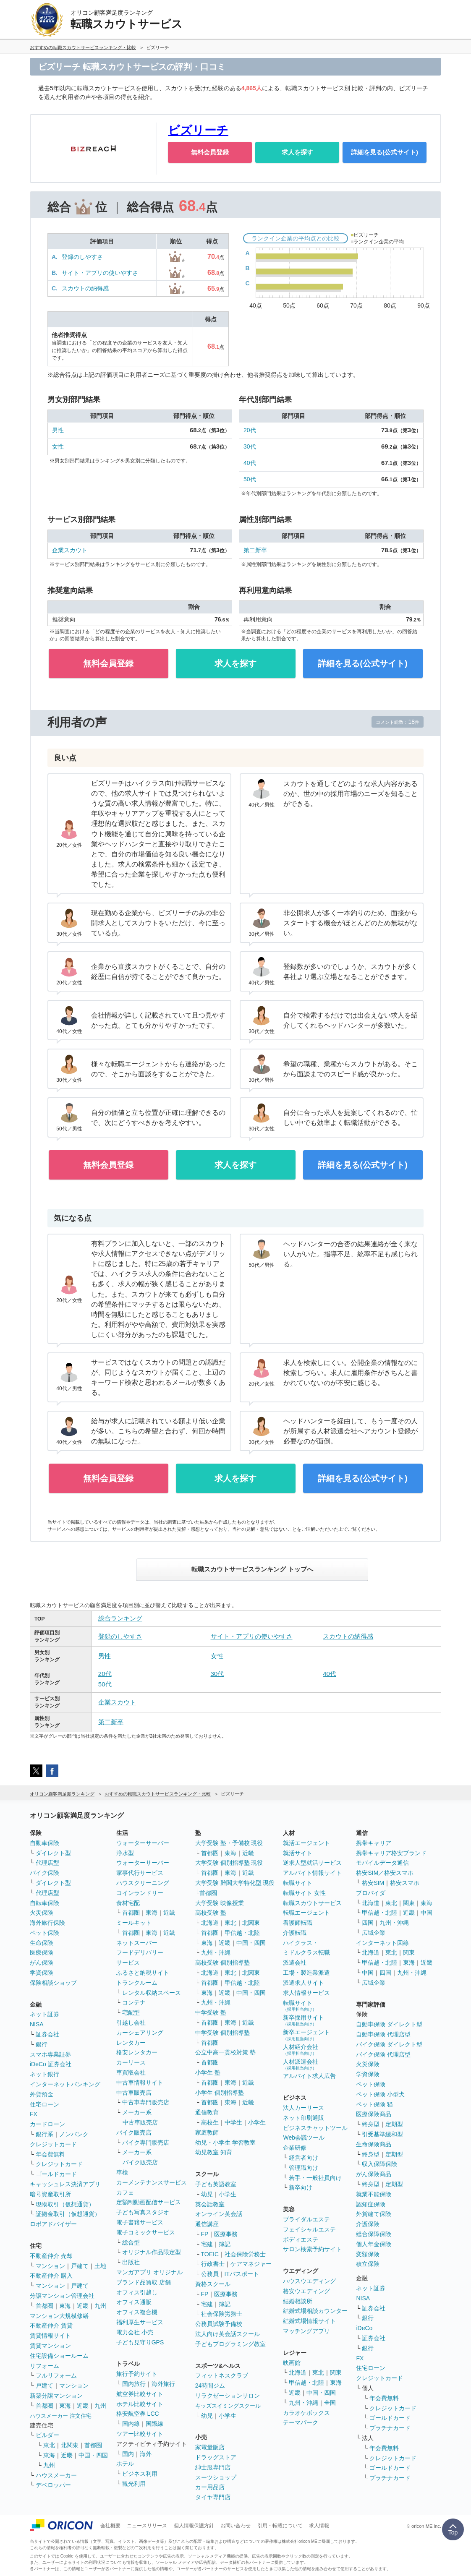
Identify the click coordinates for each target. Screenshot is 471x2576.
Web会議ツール (303, 2137)
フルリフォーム (56, 2375)
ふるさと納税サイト (142, 1972)
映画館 (292, 2362)
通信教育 (207, 2112)
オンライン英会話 (218, 2214)
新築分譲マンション (56, 2395)
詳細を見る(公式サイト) (384, 152)
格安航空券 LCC (137, 2413)
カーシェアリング (139, 2032)
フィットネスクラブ (221, 2375)
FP (205, 2234)
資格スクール (212, 2284)
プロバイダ (370, 1893)
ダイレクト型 (53, 1853)
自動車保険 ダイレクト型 (389, 2024)
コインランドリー (139, 1893)
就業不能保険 (373, 2194)
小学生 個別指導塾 (219, 2092)
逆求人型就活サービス (312, 1862)
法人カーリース (303, 2107)
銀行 (41, 2044)
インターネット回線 (382, 1942)
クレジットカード (53, 2144)
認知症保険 (370, 2204)
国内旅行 (134, 2383)
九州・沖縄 (215, 1952)
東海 (65, 2305)
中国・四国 (93, 2455)
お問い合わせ (235, 2526)
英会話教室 (210, 2204)
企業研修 (294, 2147)
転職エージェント (306, 1912)
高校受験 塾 (210, 1912)
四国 (368, 1922)
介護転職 (294, 1932)
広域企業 (373, 1932)
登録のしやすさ (82, 256)
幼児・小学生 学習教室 (225, 2142)
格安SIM (373, 1882)
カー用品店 (210, 2487)
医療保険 (41, 1952)
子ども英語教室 (215, 2184)
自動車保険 (44, 1843)
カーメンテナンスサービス (151, 2182)
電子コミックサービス (145, 2232)
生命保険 (41, 1942)
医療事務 (226, 2234)
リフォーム (44, 2365)
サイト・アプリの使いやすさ (100, 272)
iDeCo (364, 2328)
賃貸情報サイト (50, 2335)
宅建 (207, 2244)
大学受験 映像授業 (219, 1903)
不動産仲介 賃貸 (51, 2325)
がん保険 (41, 1962)
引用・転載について (280, 2526)
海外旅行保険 (47, 1922)
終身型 (370, 2124)
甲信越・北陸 (242, 1932)
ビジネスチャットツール (315, 2127)
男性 (58, 430)
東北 (49, 2445)
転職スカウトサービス (312, 1903)
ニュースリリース (147, 2526)
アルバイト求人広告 (309, 2075)
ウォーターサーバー (142, 1843)
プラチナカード (390, 2428)
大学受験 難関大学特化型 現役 (235, 1882)
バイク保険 (44, 1872)
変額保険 (367, 2254)
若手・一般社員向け (315, 2177)
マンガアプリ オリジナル (149, 2272)
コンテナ (134, 2002)
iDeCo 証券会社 (50, 2064)
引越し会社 (131, 2022)
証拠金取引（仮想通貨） (68, 2214)
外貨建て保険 (373, 2214)
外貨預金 (41, 2094)
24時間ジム (210, 2385)
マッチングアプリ (306, 2331)
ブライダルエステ (306, 2219)
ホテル (125, 2463)
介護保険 (367, 2224)
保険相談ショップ (53, 1982)
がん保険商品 (373, 2174)
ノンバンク (74, 2134)
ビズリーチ (198, 130)
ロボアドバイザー (53, 2224)
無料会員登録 (210, 152)
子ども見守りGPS (140, 2342)
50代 (249, 479)
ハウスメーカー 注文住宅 (61, 2416)
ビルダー (47, 2435)
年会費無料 (50, 2154)
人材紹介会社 (300, 2050)
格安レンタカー (136, 2052)
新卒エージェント (306, 2035)
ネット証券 (44, 2014)
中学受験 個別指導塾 (222, 2032)
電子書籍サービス (139, 2222)
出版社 (131, 2262)
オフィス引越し (136, 2292)
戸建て (80, 2266)
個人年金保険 (373, 2244)
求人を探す (297, 152)
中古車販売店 (134, 2092)
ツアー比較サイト (139, 2433)
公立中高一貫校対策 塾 (225, 2052)
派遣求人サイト (303, 1982)
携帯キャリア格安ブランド (391, 1853)
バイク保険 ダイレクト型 (389, 2044)
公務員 (210, 2274)
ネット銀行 (44, 2074)
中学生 (233, 2122)
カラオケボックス (306, 2412)
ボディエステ (300, 2239)
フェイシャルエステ (309, 2229)
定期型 (394, 2124)
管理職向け (303, 2167)
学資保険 (41, 1972)
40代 (249, 462)
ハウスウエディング (309, 2281)
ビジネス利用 (139, 2473)
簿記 (224, 2244)
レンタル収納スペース (151, 1992)
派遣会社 (294, 1962)
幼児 (207, 2194)
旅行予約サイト (136, 2373)
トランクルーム (136, 1982)
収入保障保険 (379, 2164)
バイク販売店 (134, 2132)
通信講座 (207, 2224)
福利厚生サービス (139, 2322)
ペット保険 (44, 1932)
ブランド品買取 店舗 (143, 2282)
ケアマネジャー (251, 2263)
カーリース (131, 2062)
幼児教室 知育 (213, 2152)
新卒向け (300, 2187)
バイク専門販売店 (145, 2142)
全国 (330, 2402)
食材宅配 (128, 1903)
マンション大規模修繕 (59, 2315)
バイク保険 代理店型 (383, 2054)
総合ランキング (120, 1618)
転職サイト (297, 1882)
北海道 (210, 1922)
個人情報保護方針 (194, 2526)
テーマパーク (300, 2422)
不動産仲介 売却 (51, 2255)
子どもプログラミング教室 (230, 2344)
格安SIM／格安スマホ (384, 1872)
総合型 (131, 2242)
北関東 (69, 2445)
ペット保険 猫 (374, 2104)
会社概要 (110, 2526)
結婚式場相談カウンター (315, 2310)
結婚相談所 (297, 2301)
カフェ (125, 2192)
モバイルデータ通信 (382, 1862)
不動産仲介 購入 (51, 2275)
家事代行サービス (139, 1872)
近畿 (83, 2305)
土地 (100, 2266)
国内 (128, 2454)
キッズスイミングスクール (228, 2406)
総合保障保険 (373, 2234)
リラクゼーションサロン (227, 2395)
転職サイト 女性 (304, 1893)
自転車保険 (44, 1903)
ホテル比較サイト (139, 2404)
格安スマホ (404, 1882)
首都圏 (44, 2305)
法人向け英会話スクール (227, 2334)
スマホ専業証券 (50, 2054)
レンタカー (131, 2042)
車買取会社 (131, 2072)
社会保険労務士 (245, 2254)
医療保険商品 (373, 2114)
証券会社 (47, 2034)
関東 (336, 2372)
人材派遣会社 (300, 2064)
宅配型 (131, 2012)
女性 (58, 446)
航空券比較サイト (139, 2394)
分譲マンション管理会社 (62, 2295)
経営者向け (303, 2157)
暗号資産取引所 (50, 2194)
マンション (50, 2266)
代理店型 (47, 1862)
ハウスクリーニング (142, 1882)
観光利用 (134, 2483)
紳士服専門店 (212, 2467)
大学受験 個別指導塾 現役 (229, 1862)
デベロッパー (53, 2485)
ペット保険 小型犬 (380, 2094)
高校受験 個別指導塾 (222, 1962)
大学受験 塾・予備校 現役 (229, 1843)
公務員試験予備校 (218, 2323)
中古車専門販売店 (145, 2102)
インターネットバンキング (65, 2084)
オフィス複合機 (136, 2312)
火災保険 (41, 1912)
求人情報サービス (306, 1992)
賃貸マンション (50, 2345)
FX (33, 2114)
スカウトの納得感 (85, 288)
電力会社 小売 (134, 2332)
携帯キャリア (373, 1843)
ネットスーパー (136, 1942)
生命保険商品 (373, 2144)
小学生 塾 (207, 2072)
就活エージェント (306, 1843)
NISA (37, 2024)
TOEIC (210, 2254)
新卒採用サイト (303, 2020)
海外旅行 (163, 2383)
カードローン (47, 2124)
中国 (426, 1912)
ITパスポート (242, 2274)
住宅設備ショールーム (59, 2355)
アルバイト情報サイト (312, 1872)
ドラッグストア (215, 2457)
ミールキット (134, 1922)
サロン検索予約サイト (312, 2249)
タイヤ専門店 (212, 2497)
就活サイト (297, 1853)
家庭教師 (207, 2132)
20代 (249, 430)
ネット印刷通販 (303, 2117)
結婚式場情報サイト (309, 2321)
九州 (100, 2305)
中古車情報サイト (139, 2082)
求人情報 (319, 2526)
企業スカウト (69, 550)
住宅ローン (44, 2104)
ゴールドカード (56, 2174)
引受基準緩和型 (382, 2134)
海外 (146, 2454)
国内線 (131, 2423)
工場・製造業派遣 (306, 1972)
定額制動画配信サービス (148, 2202)
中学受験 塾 (210, 2012)
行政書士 (213, 2263)
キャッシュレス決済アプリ (65, 2184)
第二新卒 (255, 550)
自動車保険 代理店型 (383, 2034)
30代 (249, 446)
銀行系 (44, 2134)
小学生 (257, 2122)
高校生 (210, 2122)
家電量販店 (210, 2447)
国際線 (154, 2423)
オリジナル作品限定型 (151, 2252)
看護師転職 (297, 1922)
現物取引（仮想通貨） (65, 2204)
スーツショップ (215, 2477)
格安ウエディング (306, 2291)
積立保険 (367, 2263)
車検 (122, 2172)
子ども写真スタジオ (142, 2212)
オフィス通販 (134, 2302)
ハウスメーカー (56, 2475)
